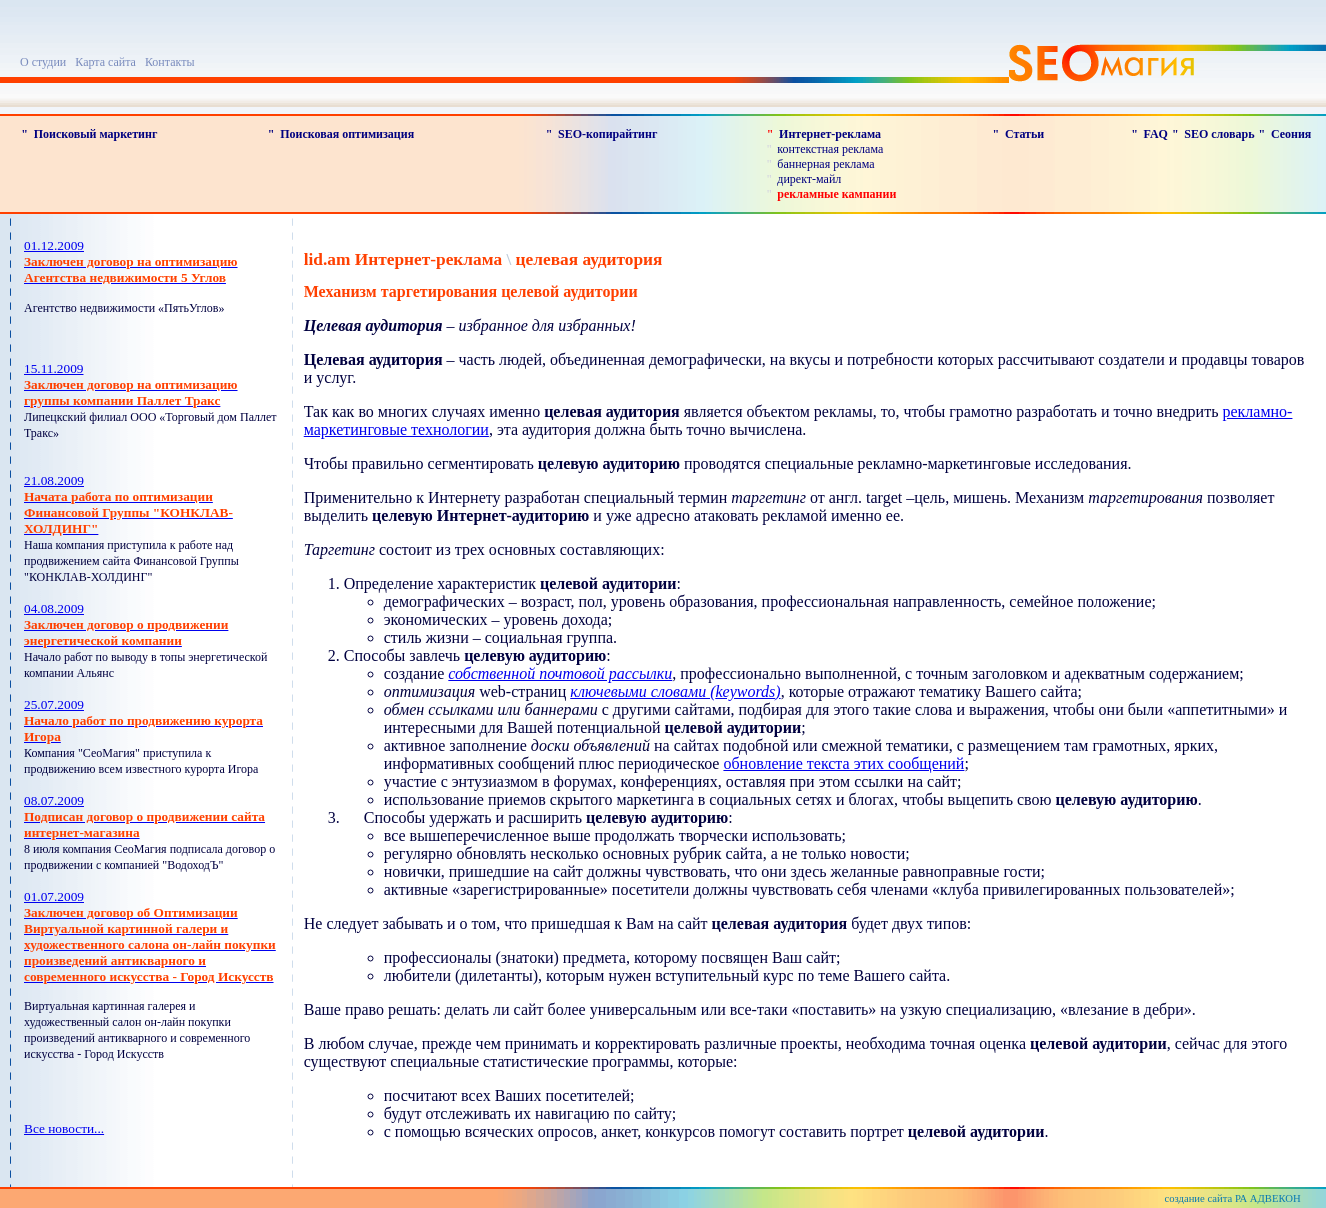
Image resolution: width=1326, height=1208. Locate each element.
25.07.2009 (143, 720)
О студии (43, 62)
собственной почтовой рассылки (560, 673)
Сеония (1291, 134)
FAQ (1155, 134)
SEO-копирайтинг (607, 134)
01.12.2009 (131, 261)
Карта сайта (105, 62)
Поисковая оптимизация (347, 134)
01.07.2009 (150, 936)
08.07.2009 (144, 816)
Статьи (1024, 134)
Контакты (170, 62)
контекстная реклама (830, 149)
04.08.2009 (126, 624)
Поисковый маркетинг (96, 134)
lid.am (327, 259)
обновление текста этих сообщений (843, 763)
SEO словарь (1219, 134)
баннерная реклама (825, 164)
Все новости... (64, 1128)
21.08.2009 (128, 504)
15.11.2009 (131, 384)
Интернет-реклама (830, 134)
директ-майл (809, 179)
